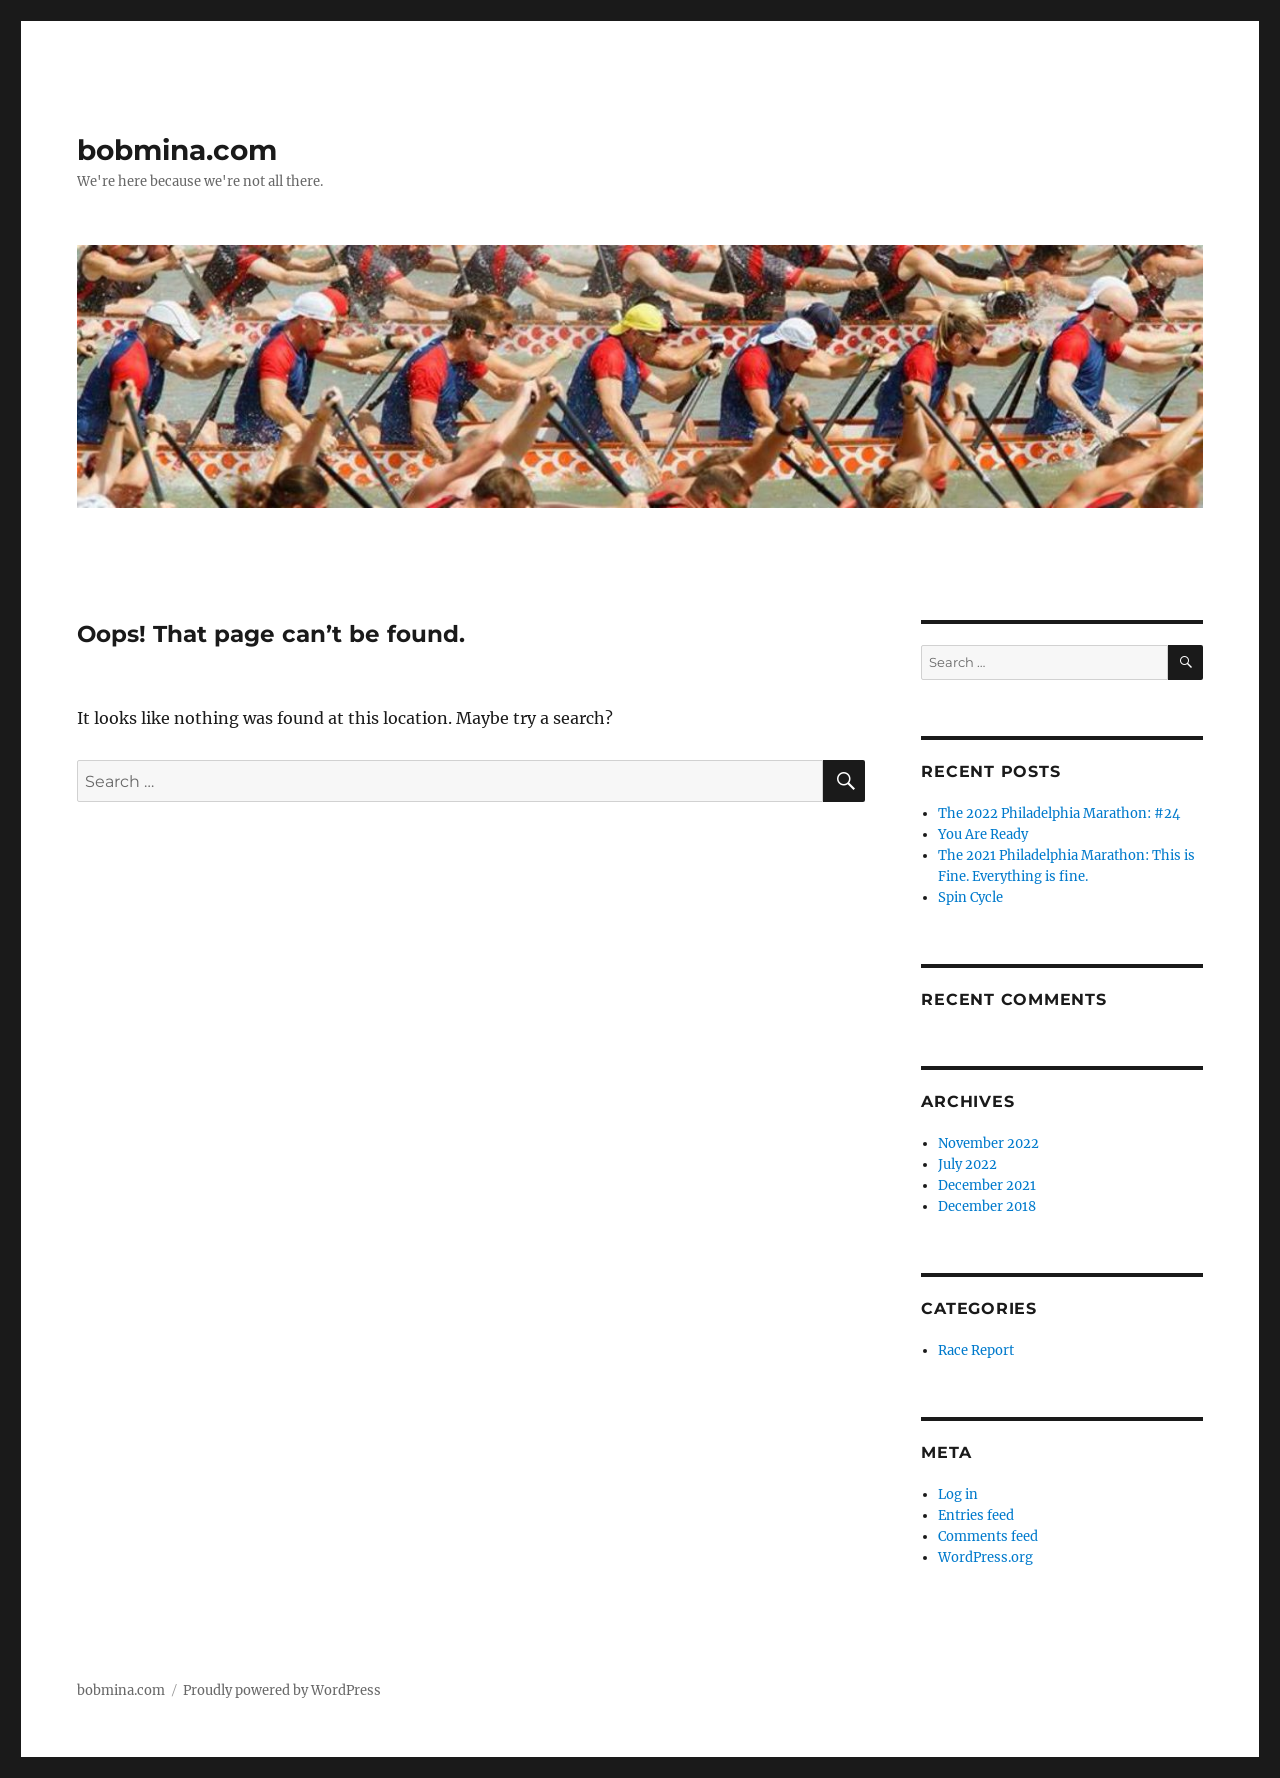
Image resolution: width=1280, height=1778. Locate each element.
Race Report (976, 1350)
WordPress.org (985, 1557)
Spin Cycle (970, 897)
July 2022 (967, 1164)
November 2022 (988, 1143)
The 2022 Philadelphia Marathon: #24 (1059, 813)
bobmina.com (177, 150)
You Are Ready (983, 834)
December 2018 (987, 1206)
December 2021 (987, 1185)
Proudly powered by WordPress (282, 1690)
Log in (958, 1494)
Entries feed (976, 1515)
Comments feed (988, 1536)
